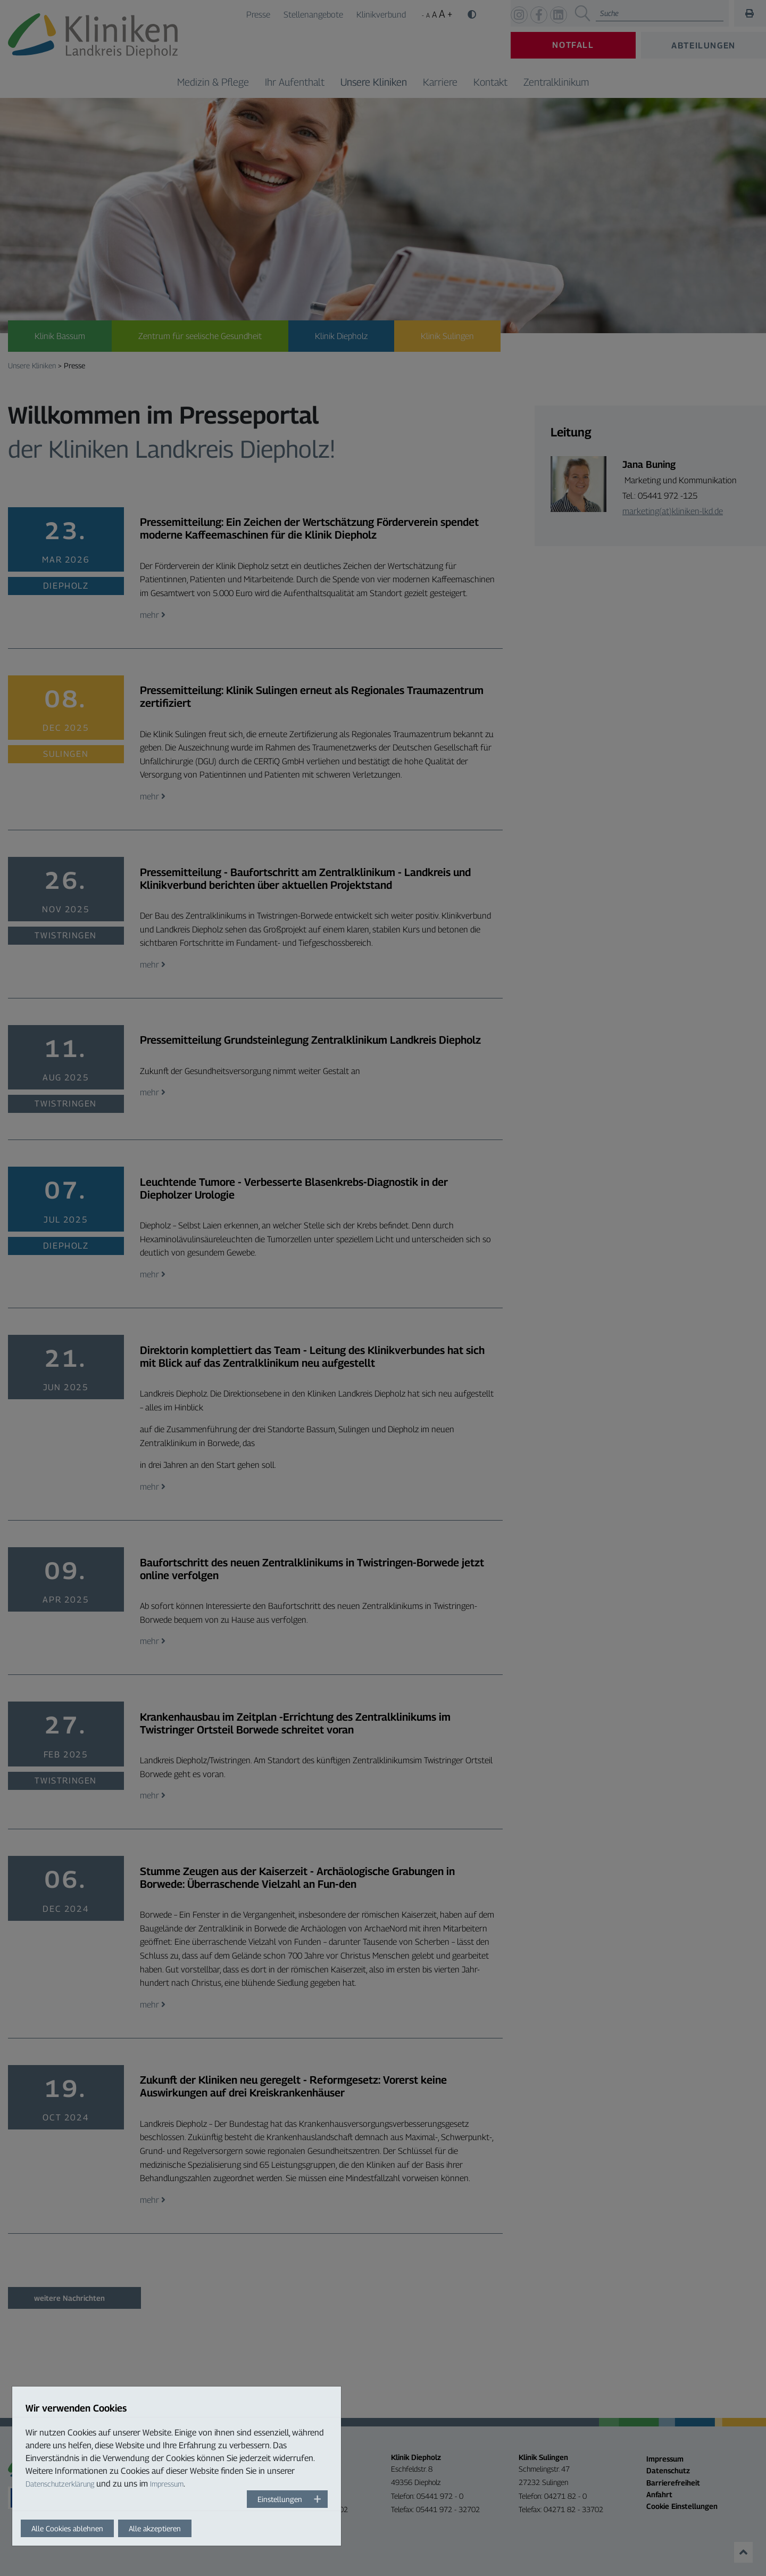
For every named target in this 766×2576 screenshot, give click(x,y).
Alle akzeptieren (155, 2528)
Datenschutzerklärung (60, 2483)
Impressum (167, 2483)
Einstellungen (279, 2499)
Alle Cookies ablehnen (67, 2528)
